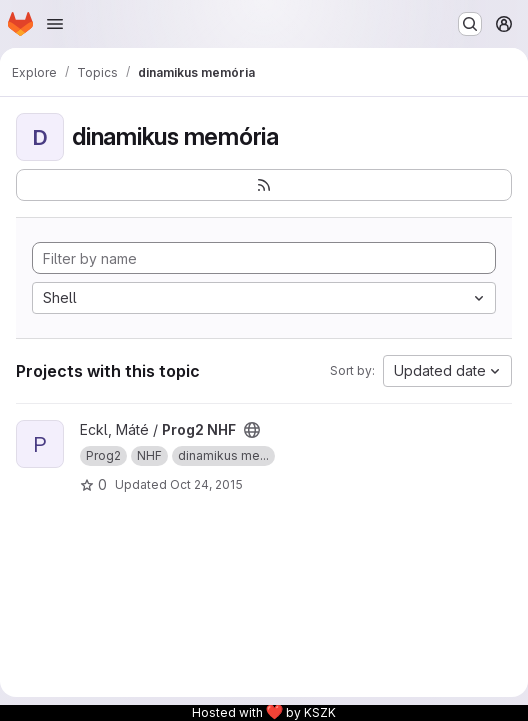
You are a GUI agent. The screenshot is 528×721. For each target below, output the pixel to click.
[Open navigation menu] (55, 24)
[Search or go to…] (470, 24)
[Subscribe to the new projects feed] (264, 185)
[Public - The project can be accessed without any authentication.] (252, 430)
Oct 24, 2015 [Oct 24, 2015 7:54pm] (206, 484)
